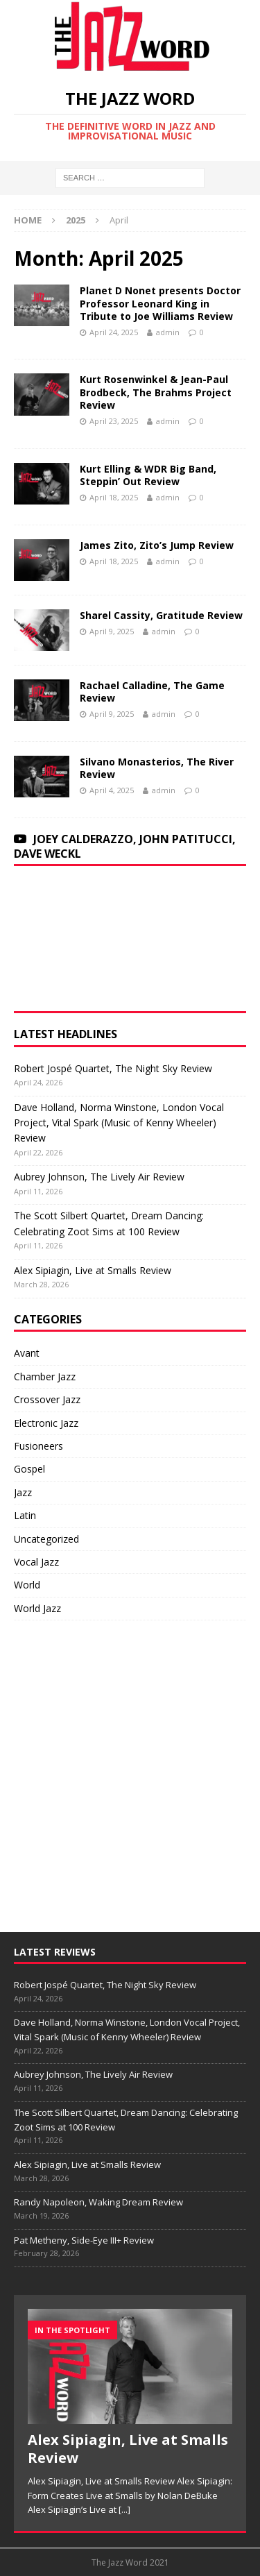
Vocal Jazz (36, 1561)
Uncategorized (46, 1538)
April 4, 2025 (111, 790)
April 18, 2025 (113, 497)
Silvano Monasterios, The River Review (157, 768)
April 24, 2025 (113, 332)
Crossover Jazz (47, 1399)
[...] (124, 2509)
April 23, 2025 (113, 421)
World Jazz (37, 1608)
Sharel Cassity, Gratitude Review (161, 615)
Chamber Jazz (45, 1376)
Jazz (23, 1492)
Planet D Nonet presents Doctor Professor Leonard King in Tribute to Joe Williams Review (160, 303)
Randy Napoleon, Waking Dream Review (98, 2202)
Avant (27, 1352)
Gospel (29, 1468)
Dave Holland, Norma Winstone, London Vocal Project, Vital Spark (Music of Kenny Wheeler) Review (119, 1123)
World (27, 1584)
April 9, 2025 (111, 631)
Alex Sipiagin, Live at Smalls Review (92, 1270)
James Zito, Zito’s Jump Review (157, 545)
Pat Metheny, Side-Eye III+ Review (84, 2240)
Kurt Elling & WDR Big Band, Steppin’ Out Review (148, 475)
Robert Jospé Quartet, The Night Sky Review (113, 1068)
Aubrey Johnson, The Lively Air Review (99, 1176)
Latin (25, 1515)
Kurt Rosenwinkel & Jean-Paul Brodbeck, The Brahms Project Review (156, 392)
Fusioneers (38, 1445)
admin (168, 332)
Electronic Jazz (46, 1423)
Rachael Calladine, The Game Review (152, 691)
